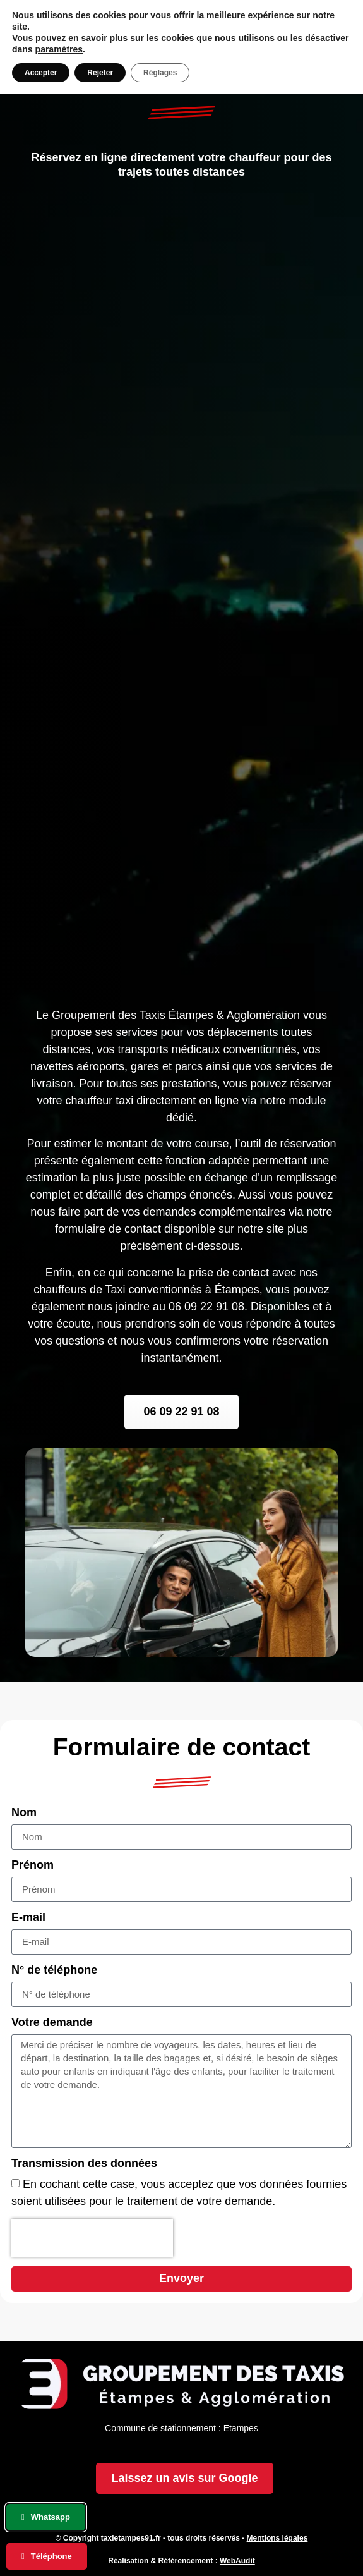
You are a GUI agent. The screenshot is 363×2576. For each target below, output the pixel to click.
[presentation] (92, 2238)
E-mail (28, 1918)
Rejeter (100, 72)
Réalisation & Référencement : (181, 2560)
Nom (24, 1813)
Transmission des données (84, 2164)
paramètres (59, 49)
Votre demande (52, 2023)
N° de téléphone (54, 1970)
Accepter (41, 72)
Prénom (32, 1865)
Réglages (160, 72)
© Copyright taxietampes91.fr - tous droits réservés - (182, 2538)
